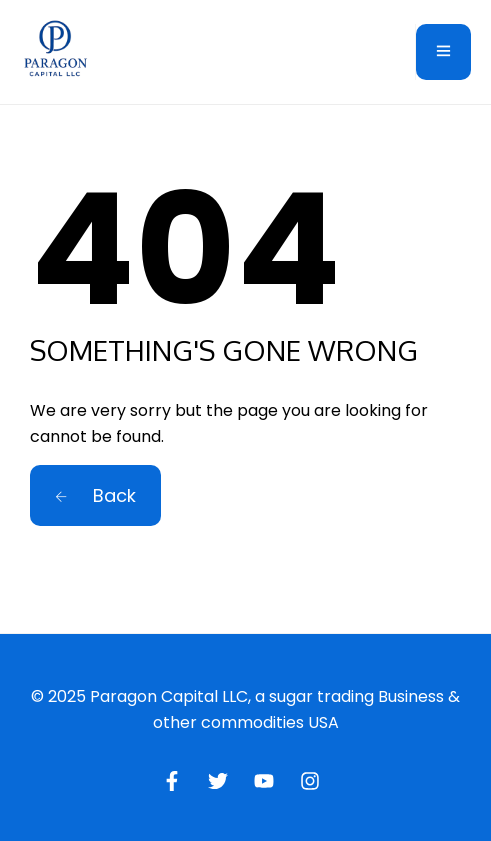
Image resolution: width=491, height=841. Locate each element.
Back (95, 495)
